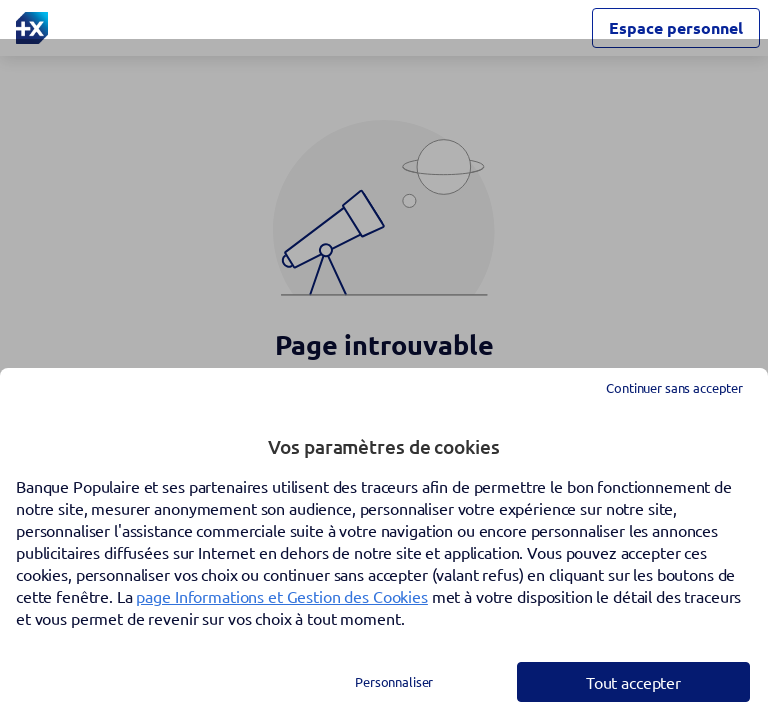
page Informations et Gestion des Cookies (281, 596)
